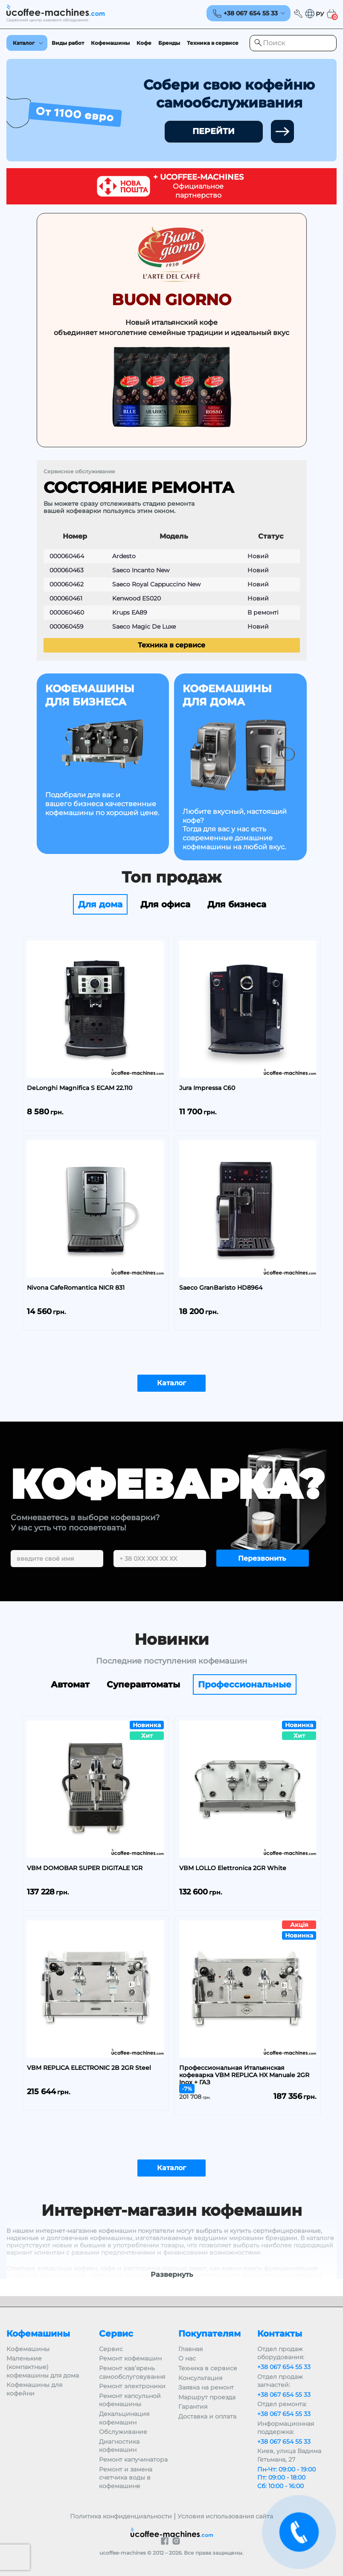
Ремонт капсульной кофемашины (130, 2400)
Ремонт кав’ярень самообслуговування (132, 2372)
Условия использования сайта (225, 2516)
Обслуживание (123, 2432)
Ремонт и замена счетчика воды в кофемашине (125, 2477)
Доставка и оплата (207, 2416)
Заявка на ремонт (206, 2387)
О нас (187, 2358)
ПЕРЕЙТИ (213, 131)
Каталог (24, 43)
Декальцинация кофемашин (124, 2418)
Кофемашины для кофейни (34, 2389)
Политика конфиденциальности (121, 2516)
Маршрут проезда (206, 2397)
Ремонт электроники (132, 2386)
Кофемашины (110, 43)
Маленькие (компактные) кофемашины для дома (42, 2367)
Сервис (111, 2349)
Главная (190, 2349)
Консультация (200, 2378)
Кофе (144, 43)
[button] (314, 14)
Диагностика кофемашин (119, 2446)
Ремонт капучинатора (133, 2459)
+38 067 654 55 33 (284, 2367)
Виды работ (68, 43)
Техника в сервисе (212, 43)
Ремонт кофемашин (130, 2358)
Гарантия (192, 2406)
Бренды (169, 43)
